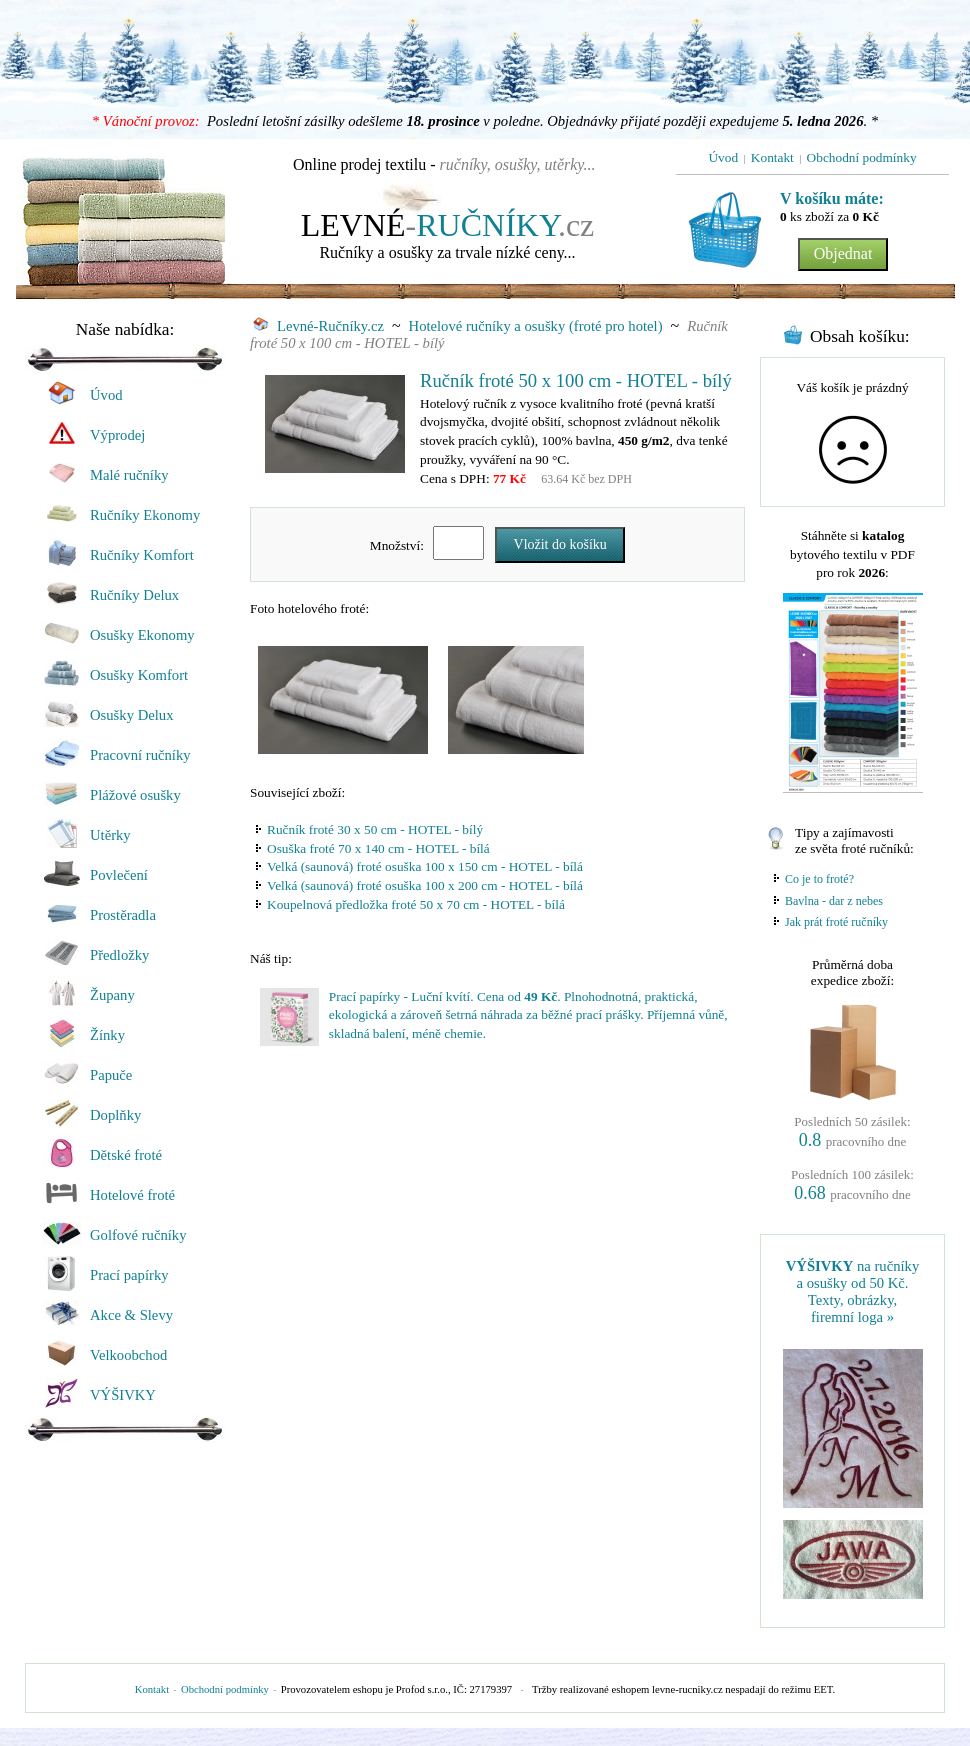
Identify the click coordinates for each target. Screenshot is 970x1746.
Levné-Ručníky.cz (318, 326)
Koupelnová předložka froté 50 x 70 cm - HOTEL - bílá (416, 904)
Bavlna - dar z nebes (834, 901)
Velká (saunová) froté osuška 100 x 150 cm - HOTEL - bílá (425, 866)
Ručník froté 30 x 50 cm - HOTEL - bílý (375, 829)
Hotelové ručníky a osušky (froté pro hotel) (536, 326)
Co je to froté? (819, 879)
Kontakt (152, 1689)
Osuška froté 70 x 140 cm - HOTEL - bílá (378, 848)
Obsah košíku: (860, 336)
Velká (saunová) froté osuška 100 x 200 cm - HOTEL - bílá (425, 885)
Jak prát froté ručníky (836, 922)
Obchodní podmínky (225, 1689)
